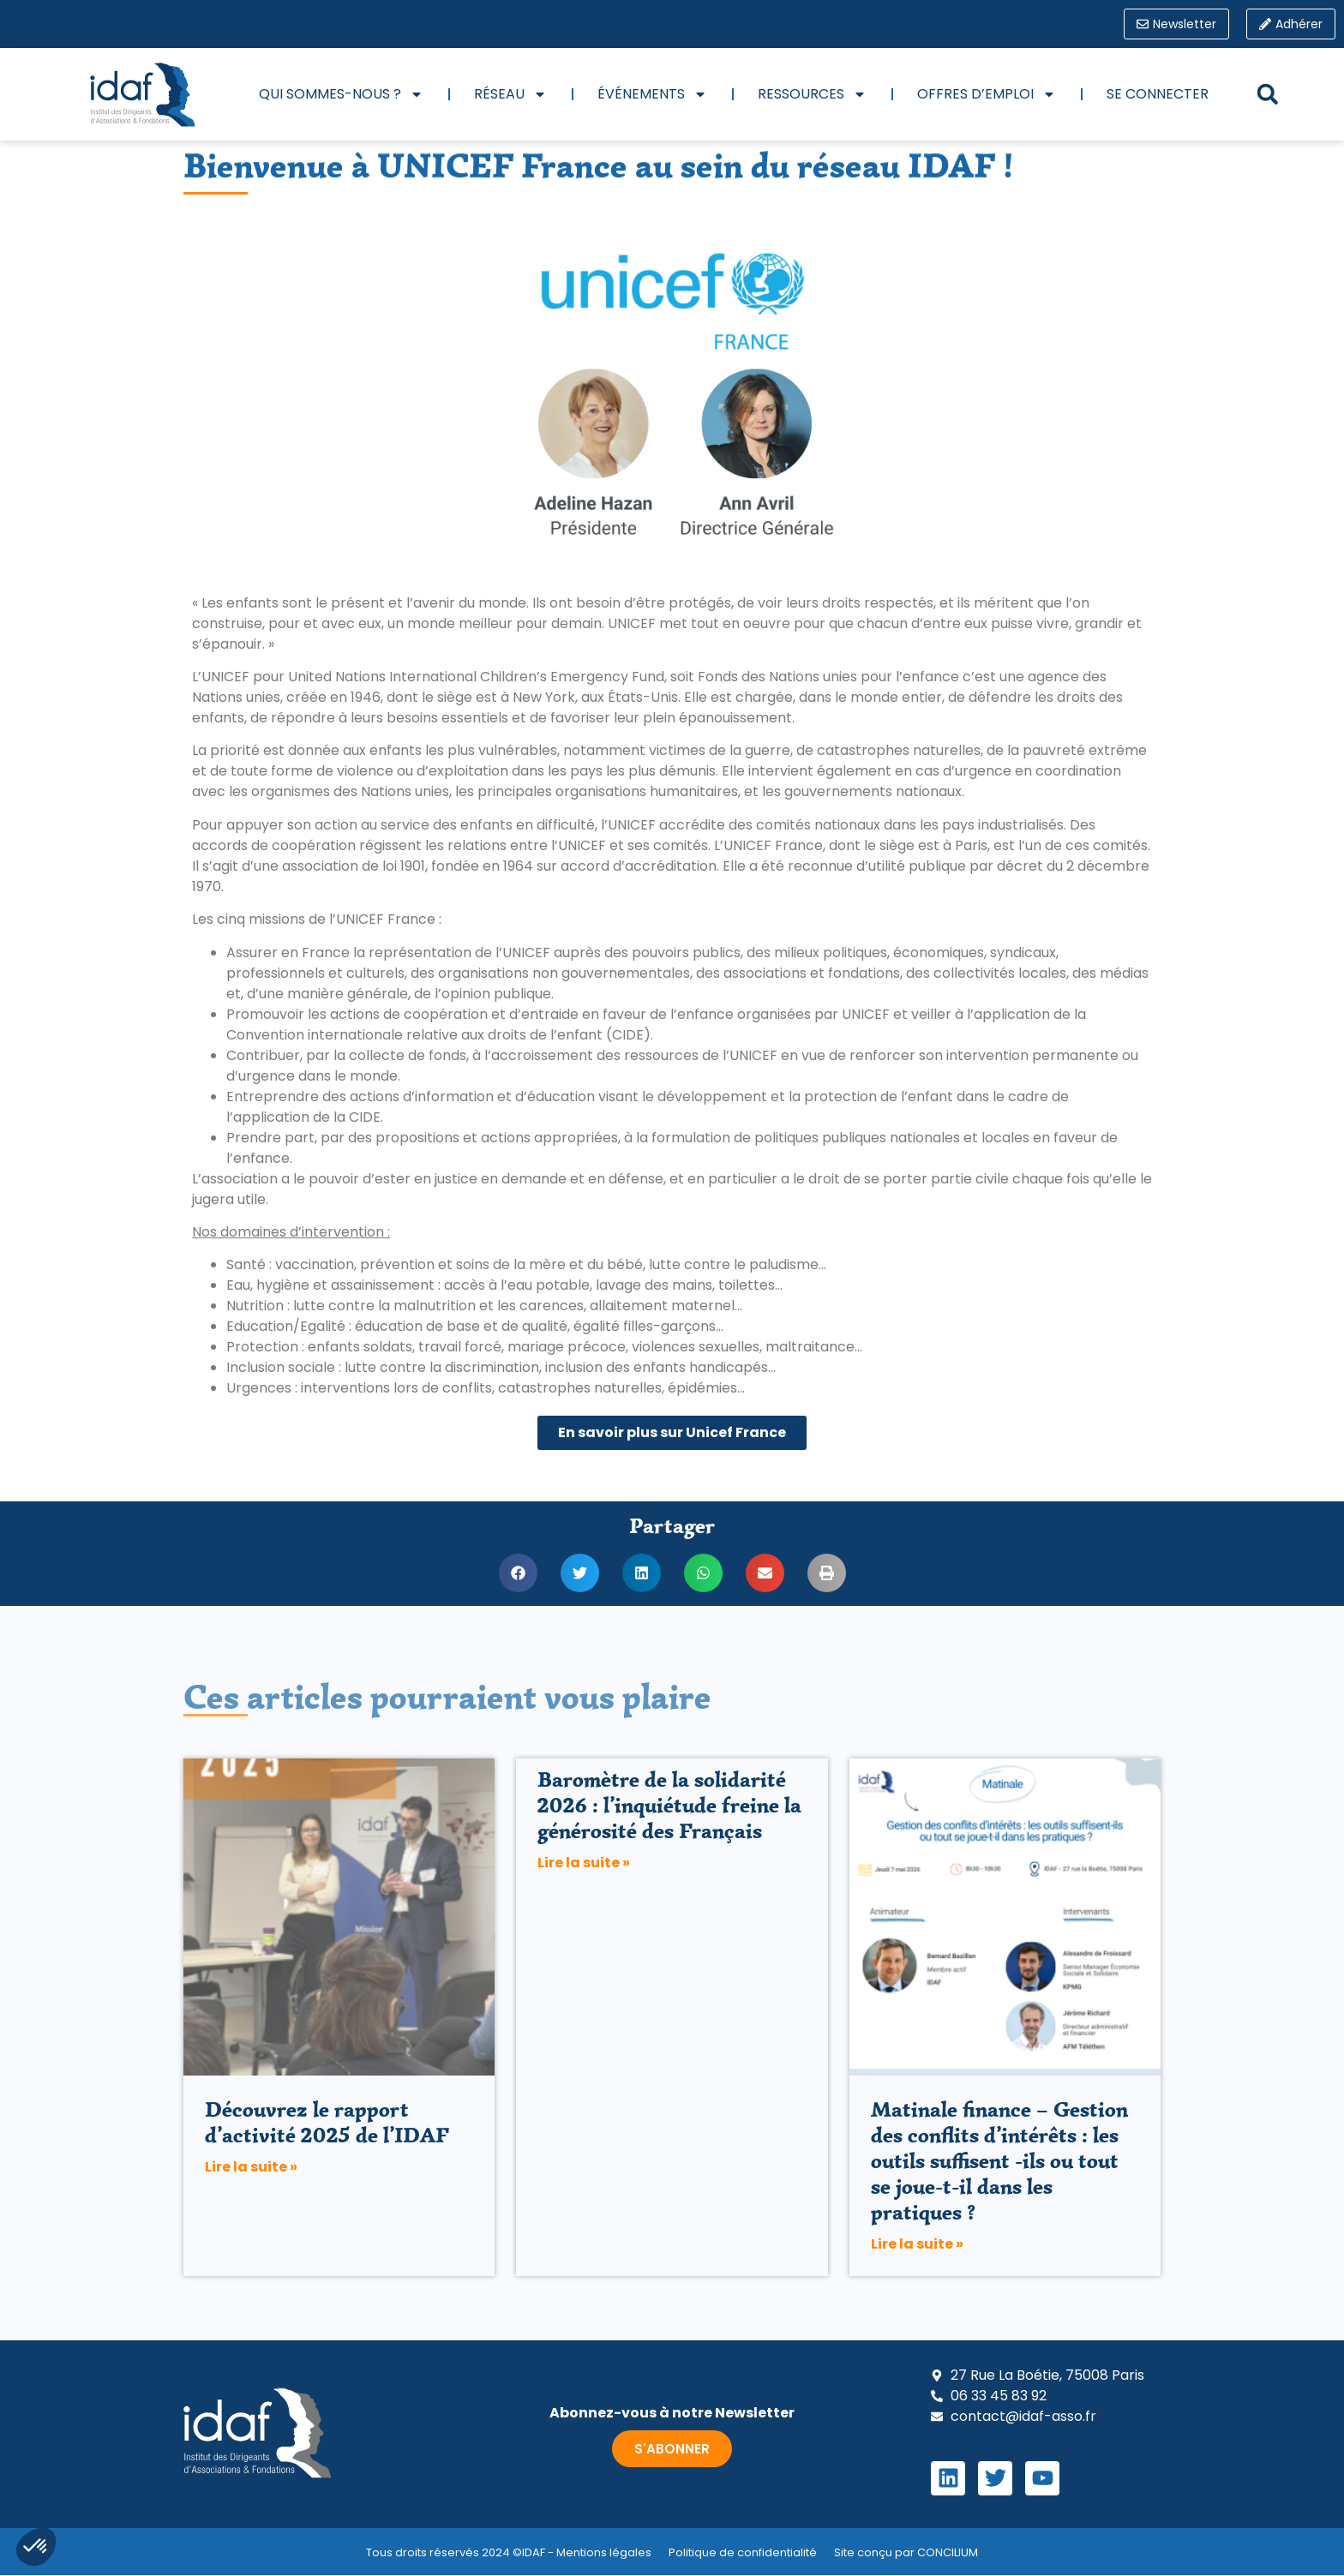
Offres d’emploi (986, 94)
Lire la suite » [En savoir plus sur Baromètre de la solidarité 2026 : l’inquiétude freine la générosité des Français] (583, 1862)
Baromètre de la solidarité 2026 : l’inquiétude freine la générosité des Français (669, 1805)
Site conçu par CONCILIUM (906, 2552)
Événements (652, 94)
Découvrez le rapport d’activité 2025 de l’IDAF (327, 2123)
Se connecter (1158, 94)
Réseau (510, 94)
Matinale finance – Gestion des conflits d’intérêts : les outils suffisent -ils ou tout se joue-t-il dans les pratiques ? (999, 2161)
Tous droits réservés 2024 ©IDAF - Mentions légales (508, 2552)
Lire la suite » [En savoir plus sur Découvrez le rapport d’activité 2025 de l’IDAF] (251, 2168)
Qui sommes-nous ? (341, 94)
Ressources (812, 94)
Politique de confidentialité (743, 2552)
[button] (1267, 94)
